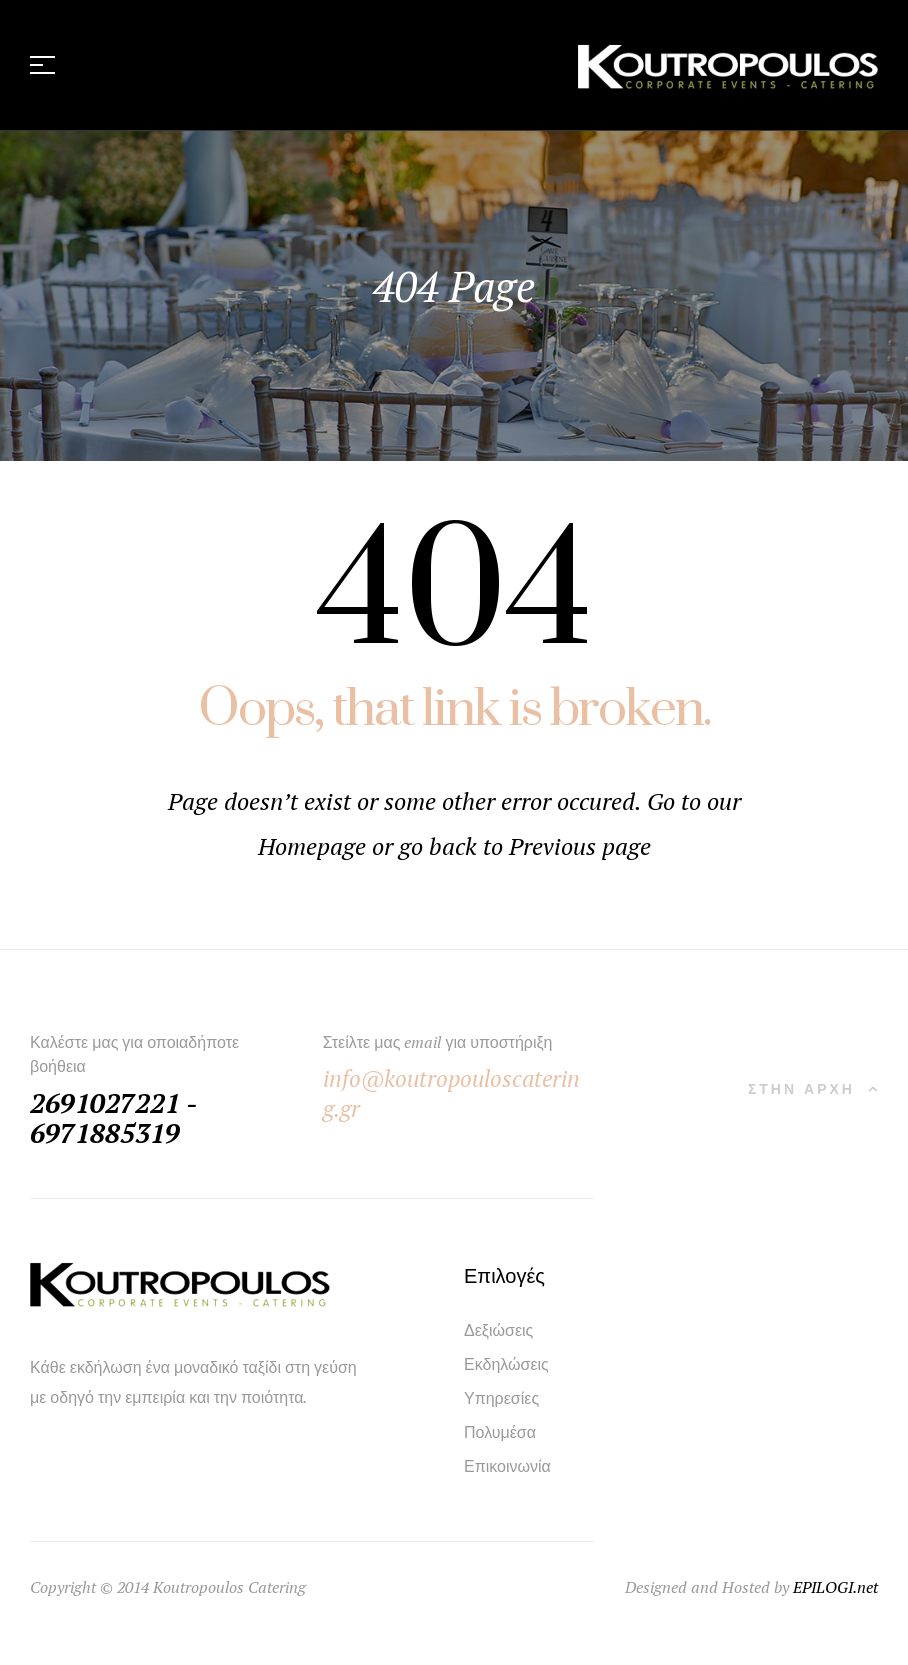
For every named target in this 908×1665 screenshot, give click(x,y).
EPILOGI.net (835, 1587)
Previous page (580, 846)
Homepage (315, 846)
